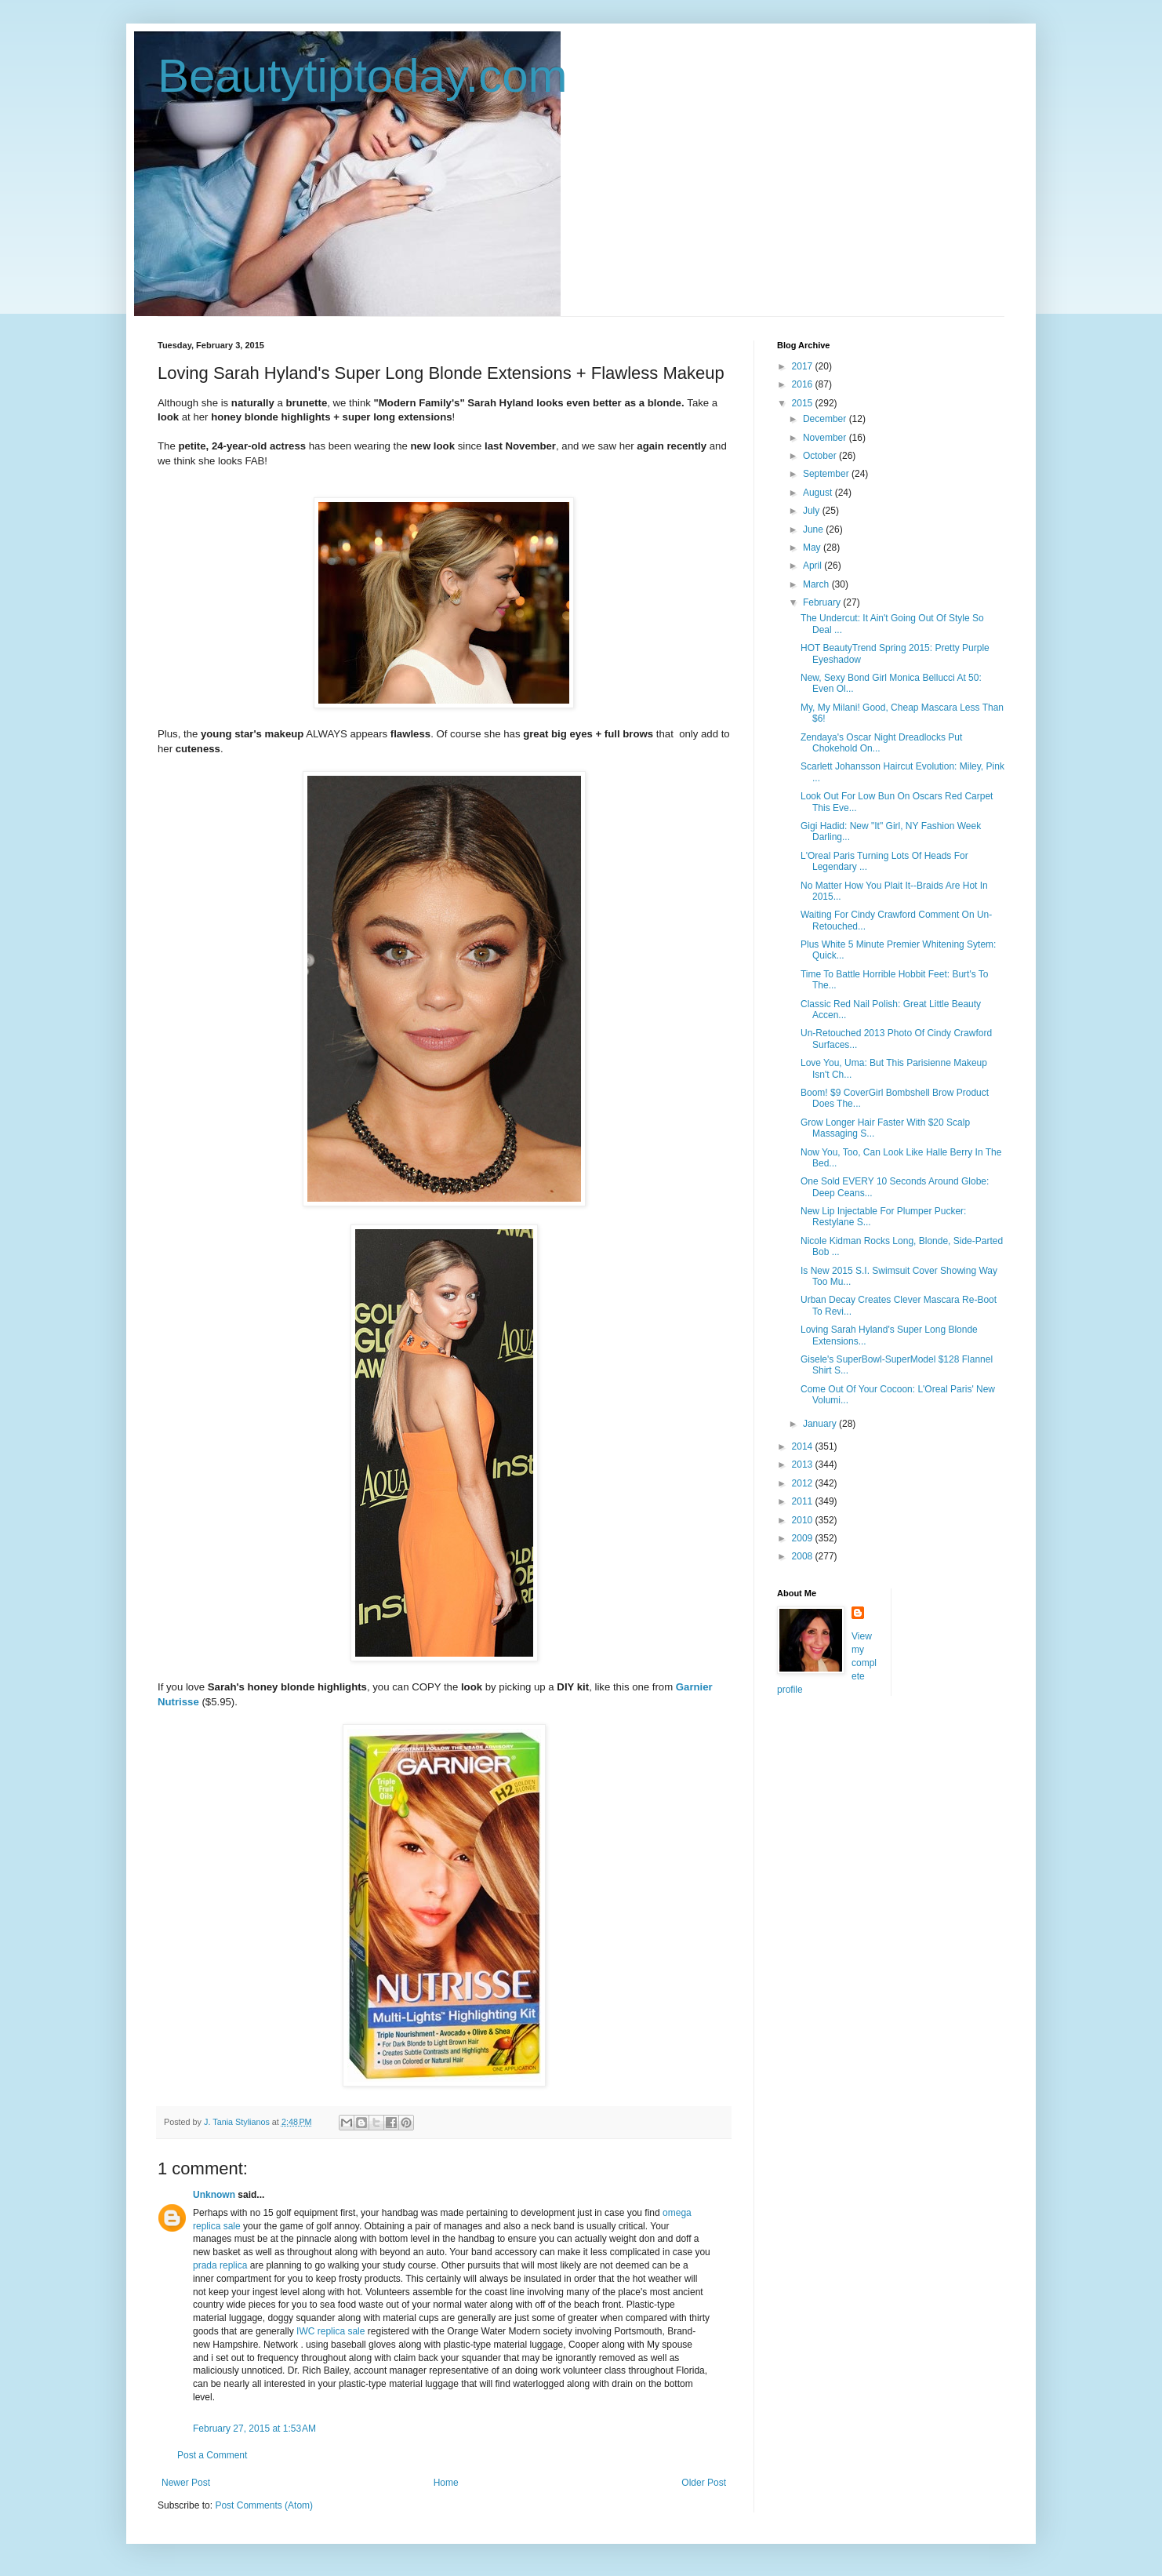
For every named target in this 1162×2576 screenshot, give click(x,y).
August (819, 492)
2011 (803, 1501)
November (826, 437)
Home (446, 2482)
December (826, 418)
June (814, 529)
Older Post (703, 2482)
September (827, 473)
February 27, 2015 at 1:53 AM (254, 2428)
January (821, 1423)
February (823, 602)
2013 (803, 1464)
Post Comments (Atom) (264, 2505)
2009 (803, 1538)
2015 (803, 403)
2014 (803, 1446)
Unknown (214, 2194)
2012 (803, 1483)
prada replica (220, 2265)
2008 (803, 1556)
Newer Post (186, 2482)
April (813, 565)
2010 (803, 1520)
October (821, 455)
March (817, 584)
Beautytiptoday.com (363, 75)
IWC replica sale (330, 2331)
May (813, 547)
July (812, 510)
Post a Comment (212, 2455)
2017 (803, 366)
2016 (803, 384)
